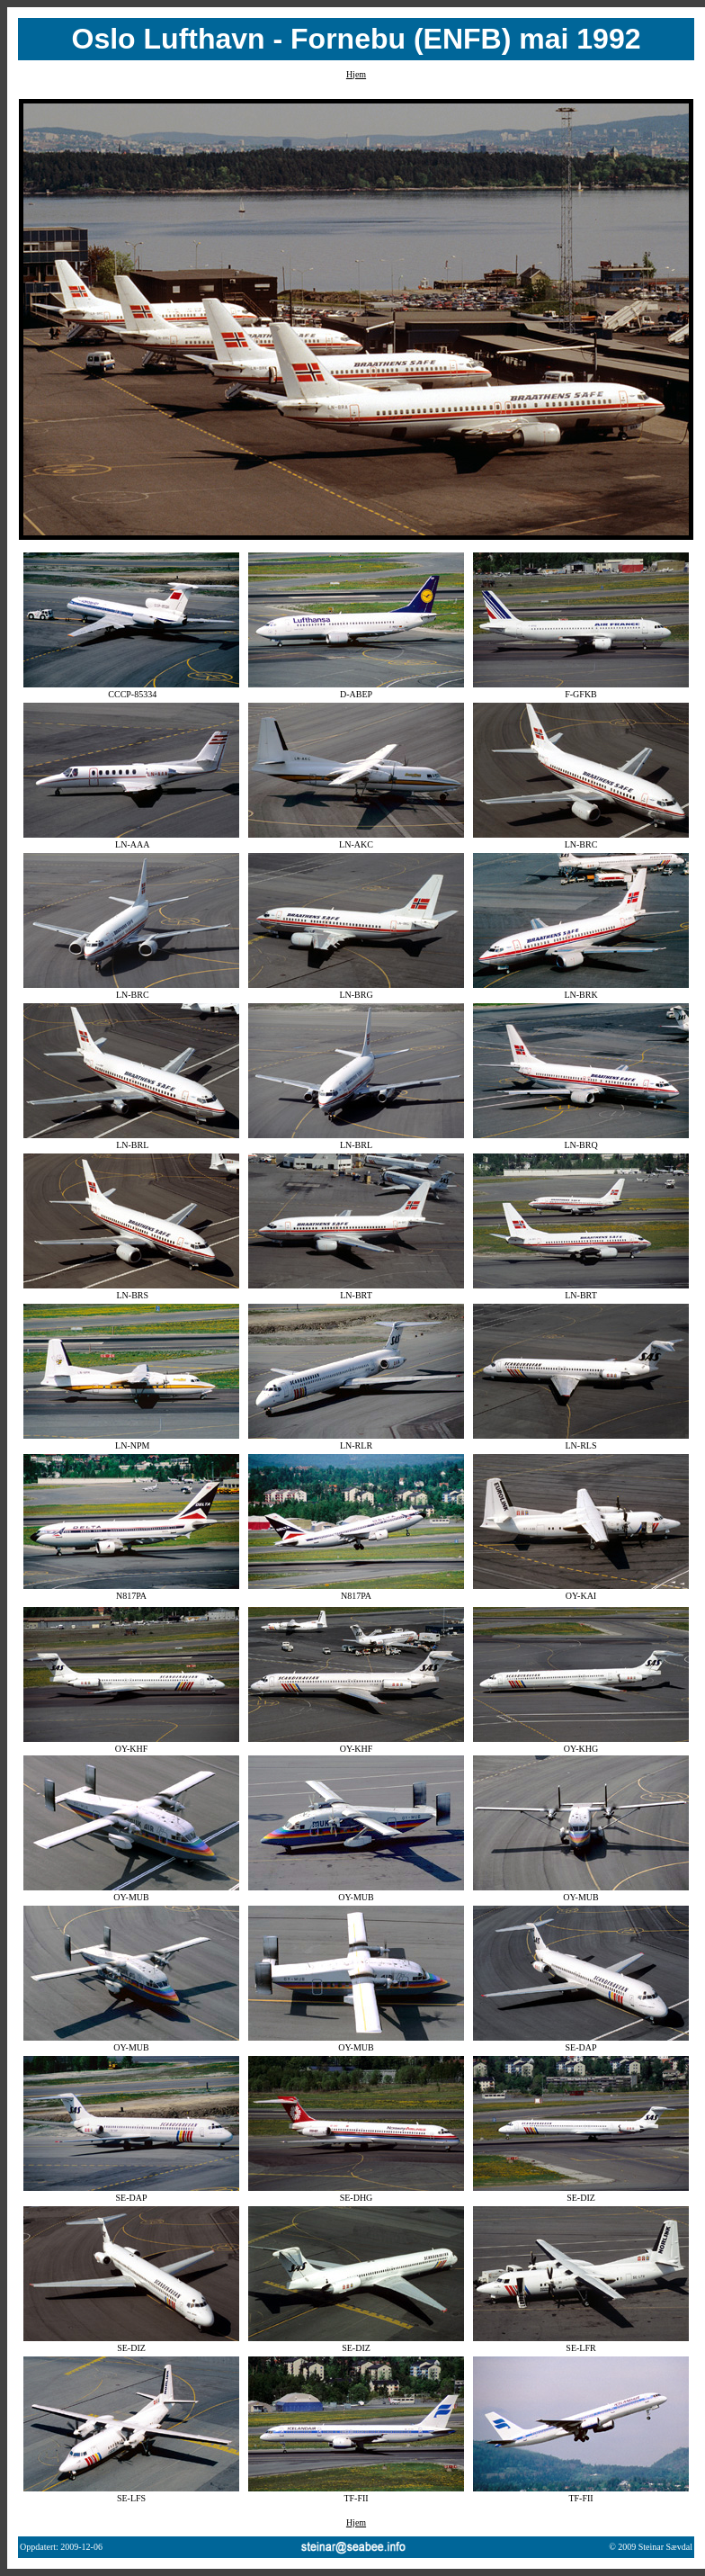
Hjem (356, 74)
